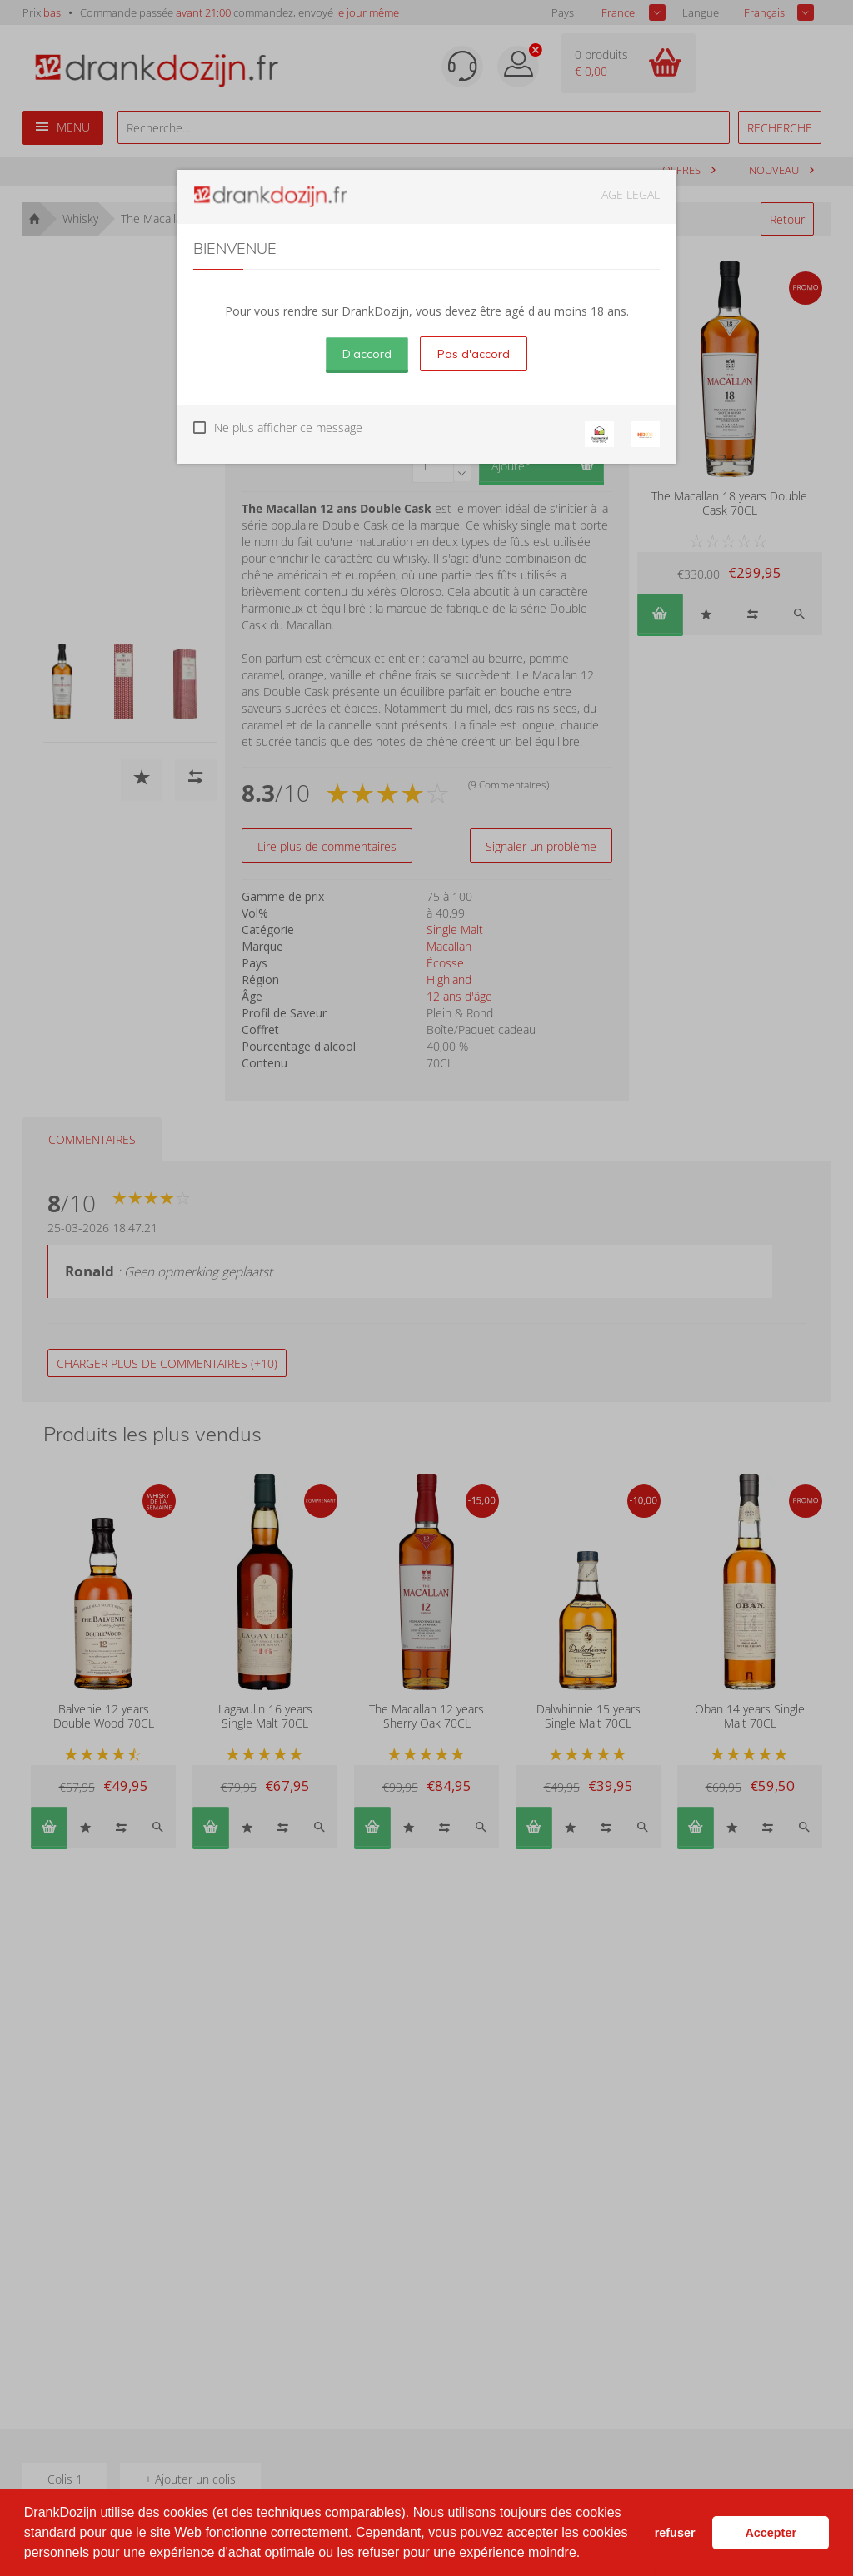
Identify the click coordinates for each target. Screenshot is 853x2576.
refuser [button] (675, 2532)
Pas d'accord (473, 353)
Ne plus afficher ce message (288, 427)
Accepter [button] (770, 2532)
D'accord (367, 353)
